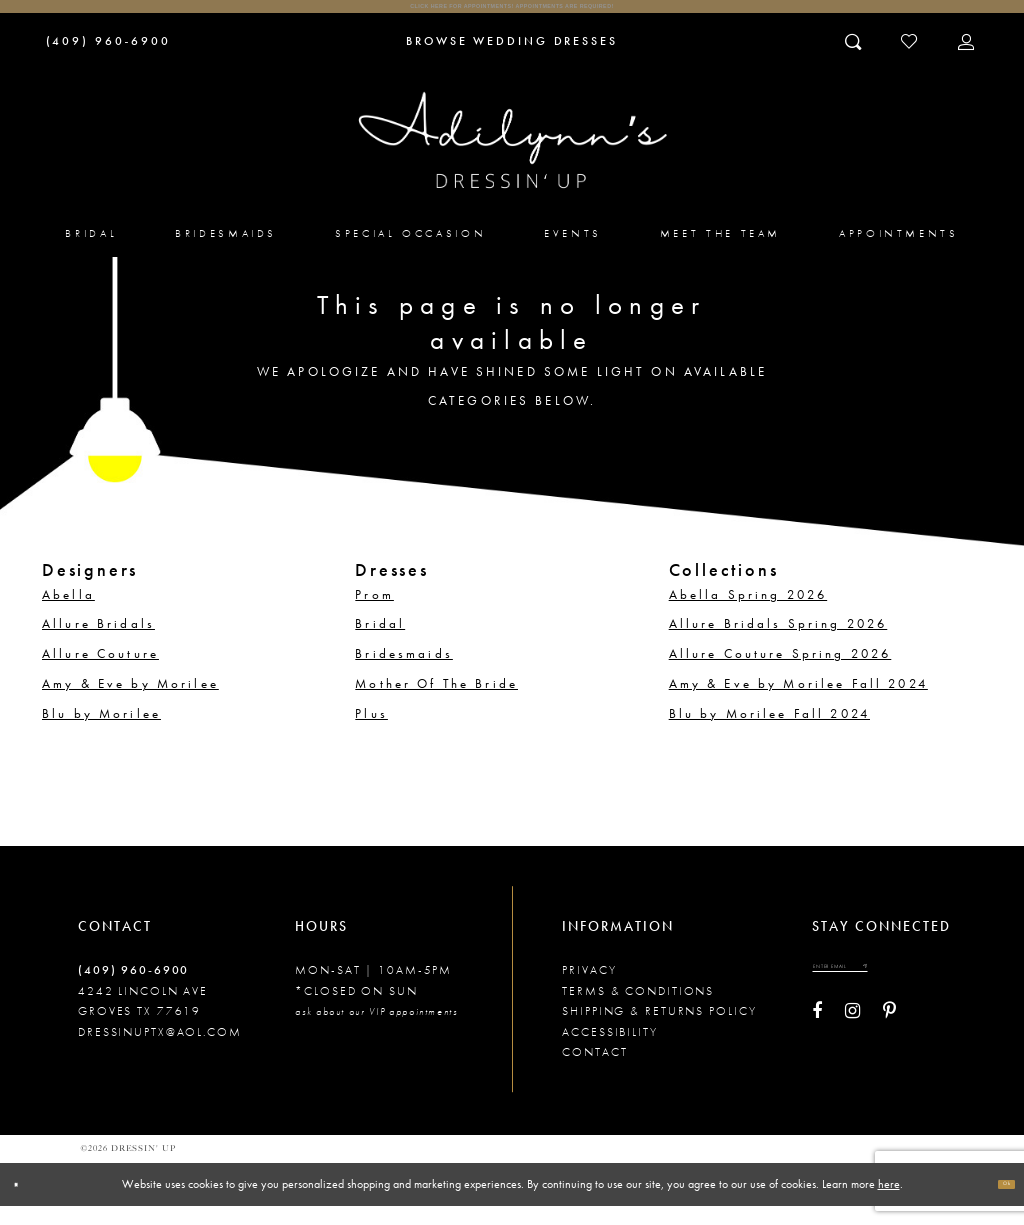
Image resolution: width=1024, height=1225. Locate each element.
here (889, 1202)
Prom (374, 613)
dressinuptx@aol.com (160, 1050)
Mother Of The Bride (436, 702)
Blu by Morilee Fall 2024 (769, 732)
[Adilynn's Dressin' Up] (512, 158)
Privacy (589, 989)
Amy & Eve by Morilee (130, 702)
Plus (371, 732)
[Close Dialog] (25, 1202)
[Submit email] (935, 992)
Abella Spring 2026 (748, 613)
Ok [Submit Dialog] (996, 1202)
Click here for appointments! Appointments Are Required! (512, 15)
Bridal (380, 642)
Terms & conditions (638, 1009)
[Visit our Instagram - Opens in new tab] (852, 1045)
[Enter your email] (878, 992)
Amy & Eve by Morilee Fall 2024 (798, 702)
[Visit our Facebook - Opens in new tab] (817, 1045)
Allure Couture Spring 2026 (780, 672)
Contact (594, 1070)
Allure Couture (100, 672)
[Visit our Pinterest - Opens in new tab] (889, 1045)
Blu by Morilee (101, 732)
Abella (68, 613)
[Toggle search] (854, 59)
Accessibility (610, 1050)
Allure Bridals (98, 642)
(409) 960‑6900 (133, 989)
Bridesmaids (404, 672)
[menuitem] (92, 251)
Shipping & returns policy (659, 1029)
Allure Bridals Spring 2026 (778, 642)
